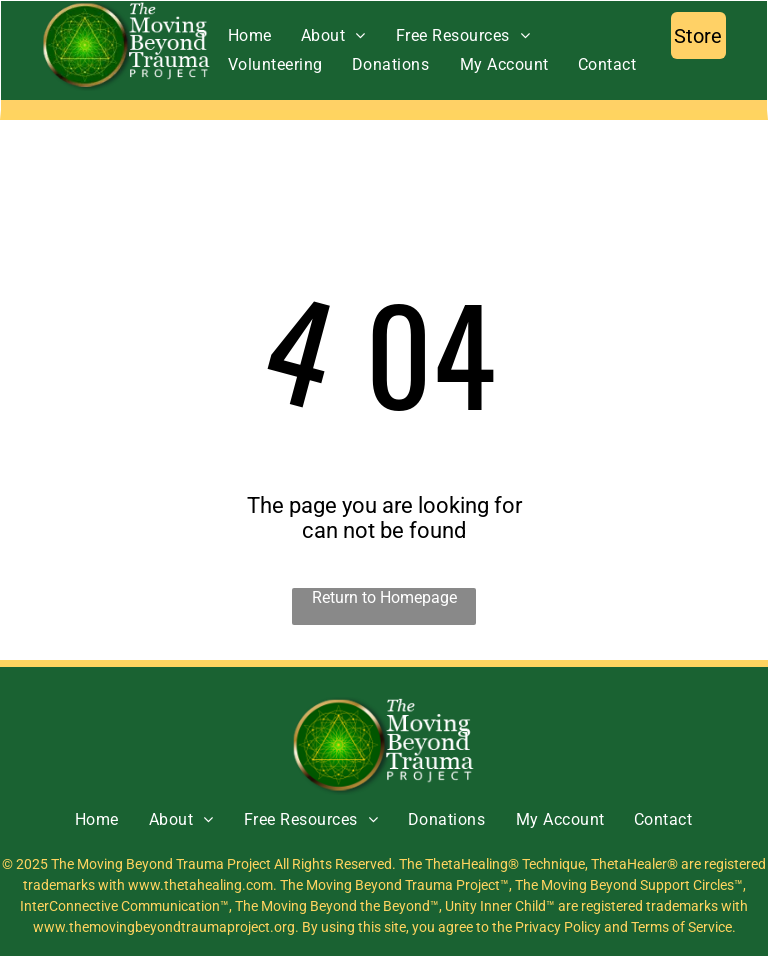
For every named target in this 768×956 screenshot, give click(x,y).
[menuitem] (249, 35)
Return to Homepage (384, 597)
